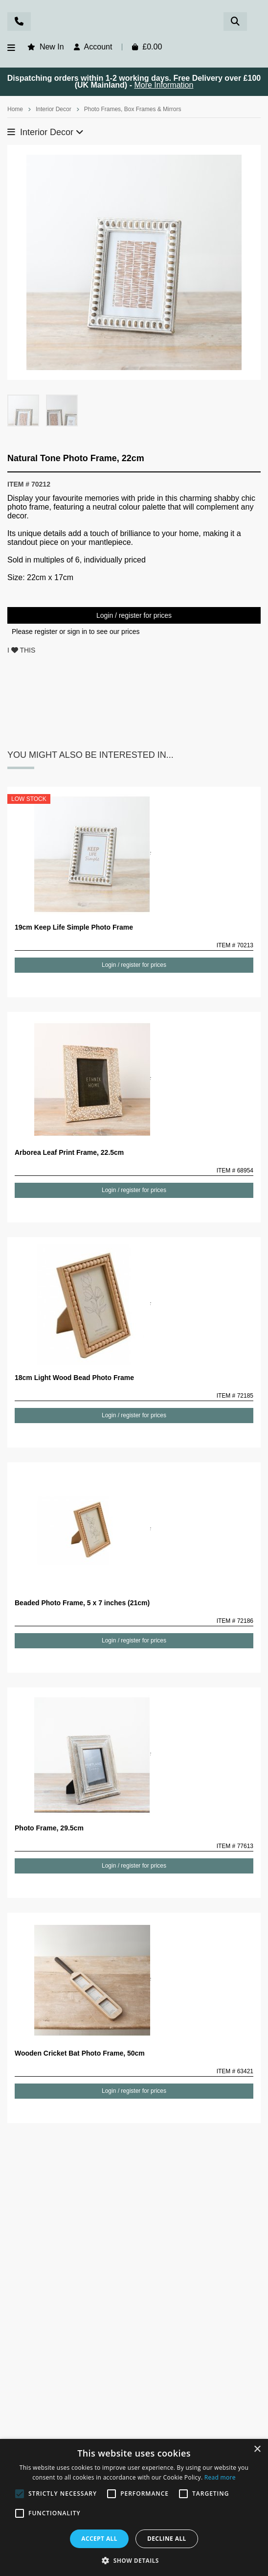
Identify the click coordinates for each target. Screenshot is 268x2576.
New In (52, 47)
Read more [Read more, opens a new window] (220, 2477)
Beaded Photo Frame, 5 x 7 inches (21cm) (82, 1603)
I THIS (21, 650)
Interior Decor (53, 109)
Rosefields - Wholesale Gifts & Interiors (134, 23)
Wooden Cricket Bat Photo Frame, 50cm (80, 2053)
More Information (163, 85)
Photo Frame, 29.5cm (49, 1828)
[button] (134, 2559)
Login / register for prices (134, 615)
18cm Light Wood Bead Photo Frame (74, 1378)
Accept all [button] (99, 2538)
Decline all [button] (166, 2538)
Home (15, 109)
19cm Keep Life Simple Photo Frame (74, 927)
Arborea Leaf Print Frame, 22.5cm (69, 1152)
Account (98, 47)
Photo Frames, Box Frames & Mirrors (132, 109)
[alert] (134, 2507)
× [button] (257, 2449)
